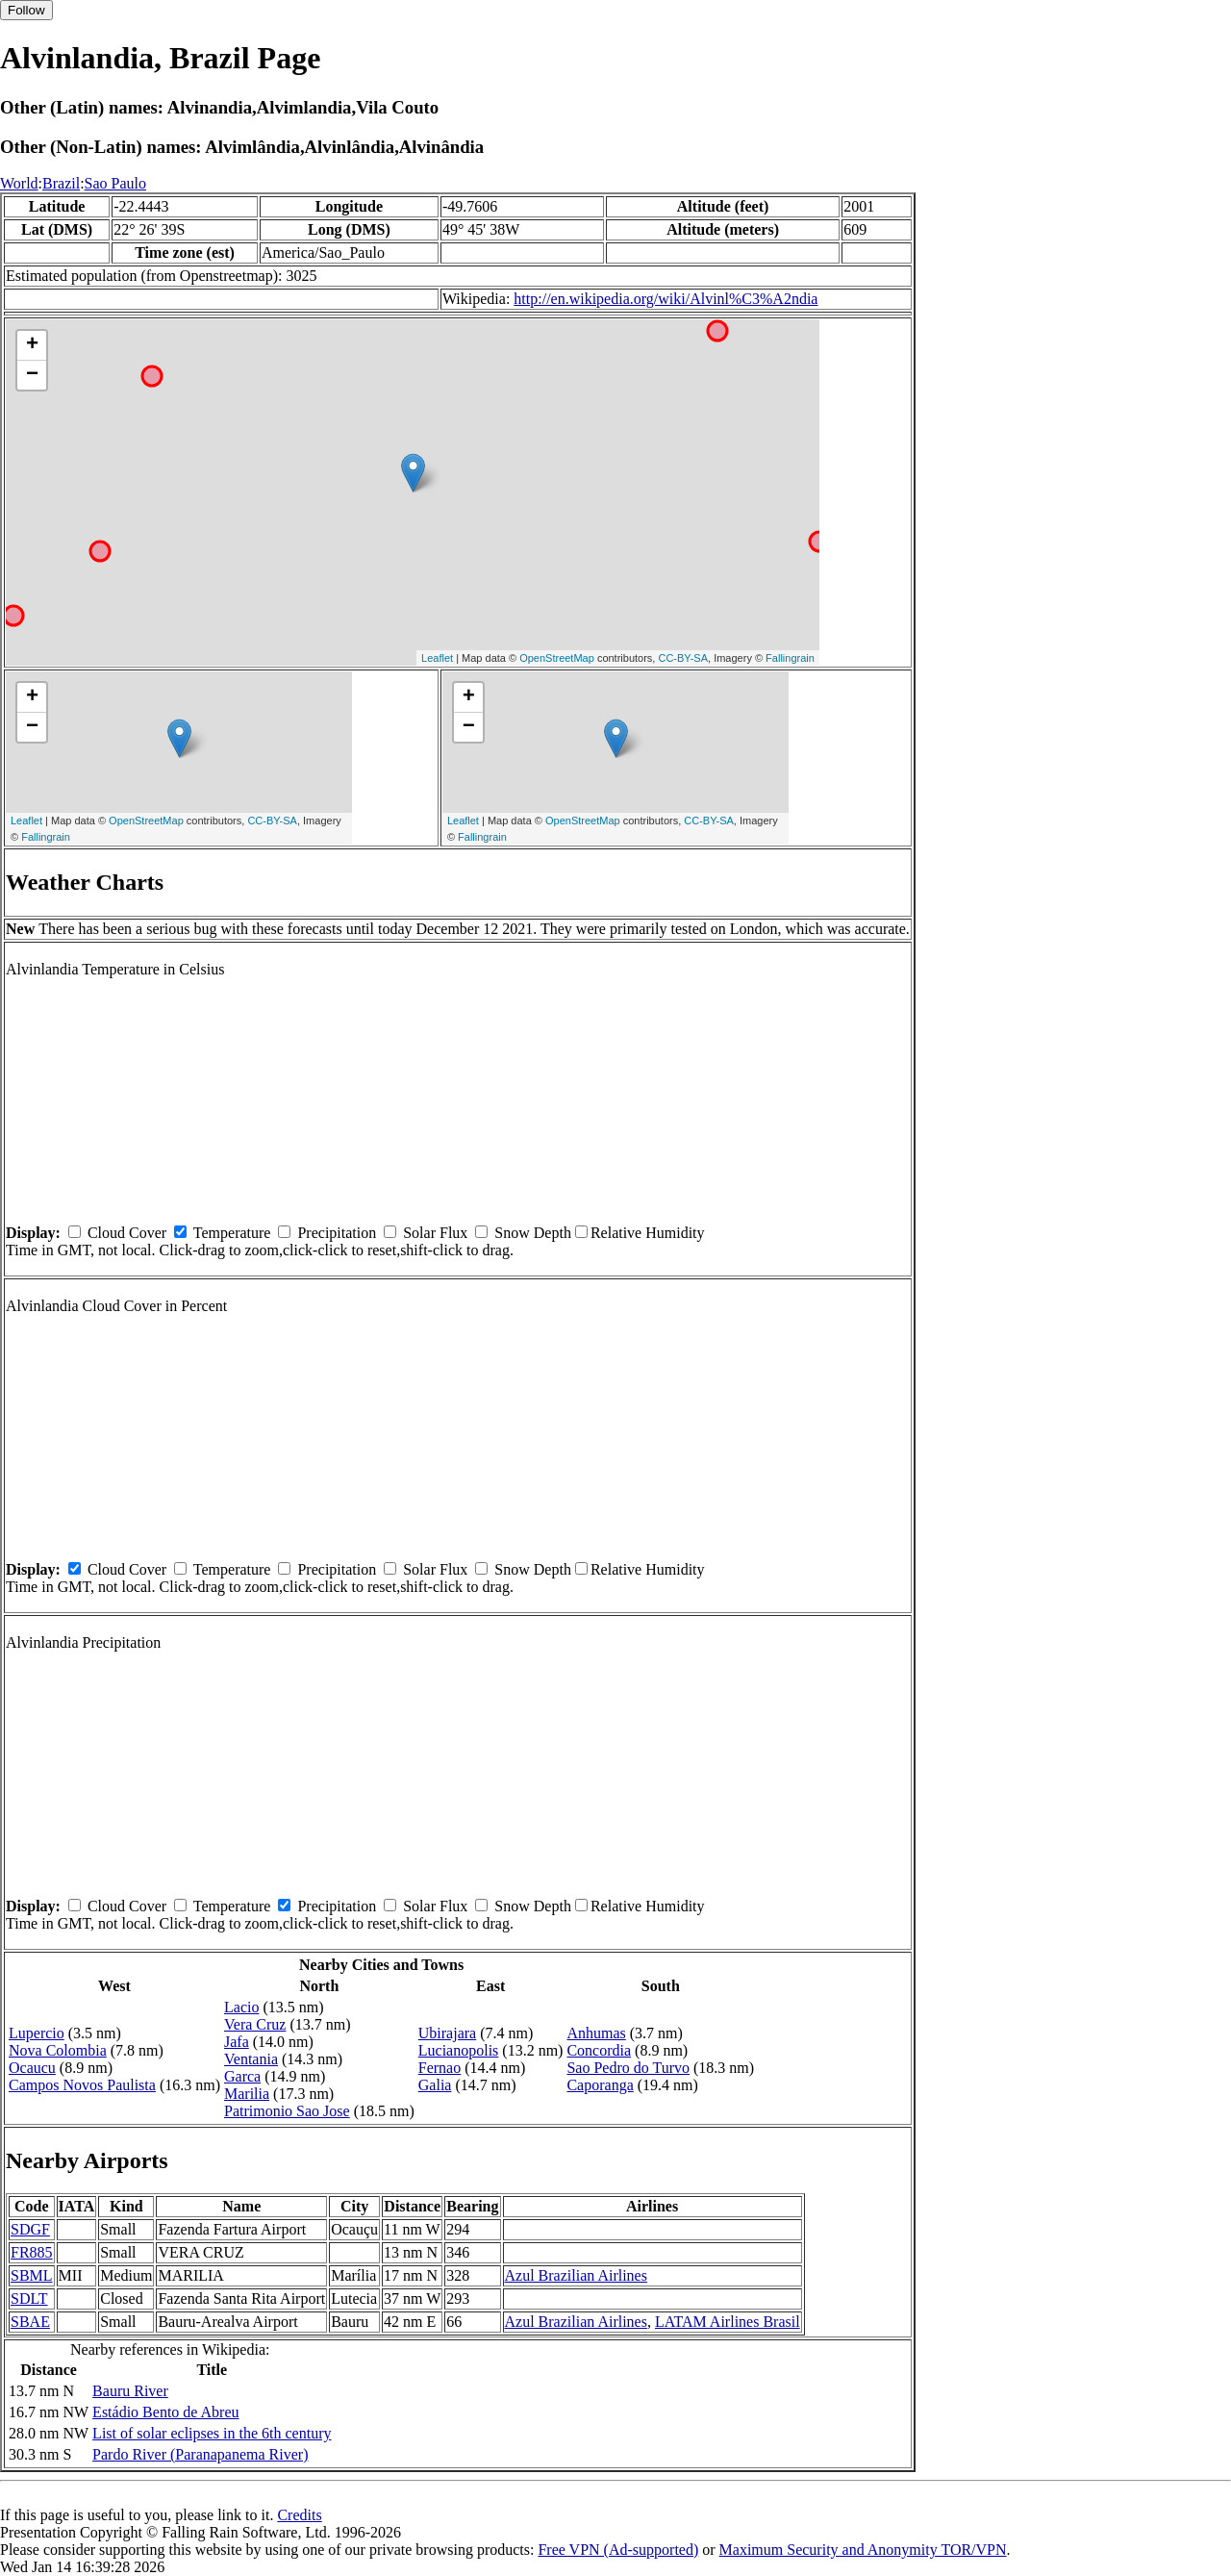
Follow (26, 10)
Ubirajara (447, 2033)
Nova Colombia (58, 2050)
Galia (435, 2085)
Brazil (61, 183)
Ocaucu (32, 2067)
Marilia (246, 2093)
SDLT (29, 2298)
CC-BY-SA (683, 658)
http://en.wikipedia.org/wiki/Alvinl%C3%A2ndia (665, 298)
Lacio (241, 2007)
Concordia (598, 2050)
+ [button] (32, 345)
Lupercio (36, 2033)
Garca (242, 2076)
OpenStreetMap (556, 658)
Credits (299, 2515)
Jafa (236, 2041)
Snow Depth (532, 1233)
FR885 (32, 2252)
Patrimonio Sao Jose (287, 2111)
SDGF (30, 2229)
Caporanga (599, 2085)
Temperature (232, 1233)
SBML (32, 2275)
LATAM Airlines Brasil (727, 2321)
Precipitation (336, 1233)
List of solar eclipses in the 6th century (211, 2433)
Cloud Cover (127, 1233)
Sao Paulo (115, 183)
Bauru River (130, 2391)
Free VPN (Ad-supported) (618, 2549)
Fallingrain (790, 658)
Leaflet (437, 658)
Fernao (439, 2067)
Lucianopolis (458, 2050)
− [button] (32, 375)
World (19, 183)
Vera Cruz (255, 2024)
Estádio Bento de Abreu (165, 2412)
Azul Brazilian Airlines (576, 2275)
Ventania (251, 2059)
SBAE (30, 2321)
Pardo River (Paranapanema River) (200, 2454)
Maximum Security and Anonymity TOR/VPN (863, 2549)
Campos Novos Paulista (82, 2085)
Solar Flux (435, 1233)
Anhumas (595, 2033)
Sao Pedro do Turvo (628, 2067)
